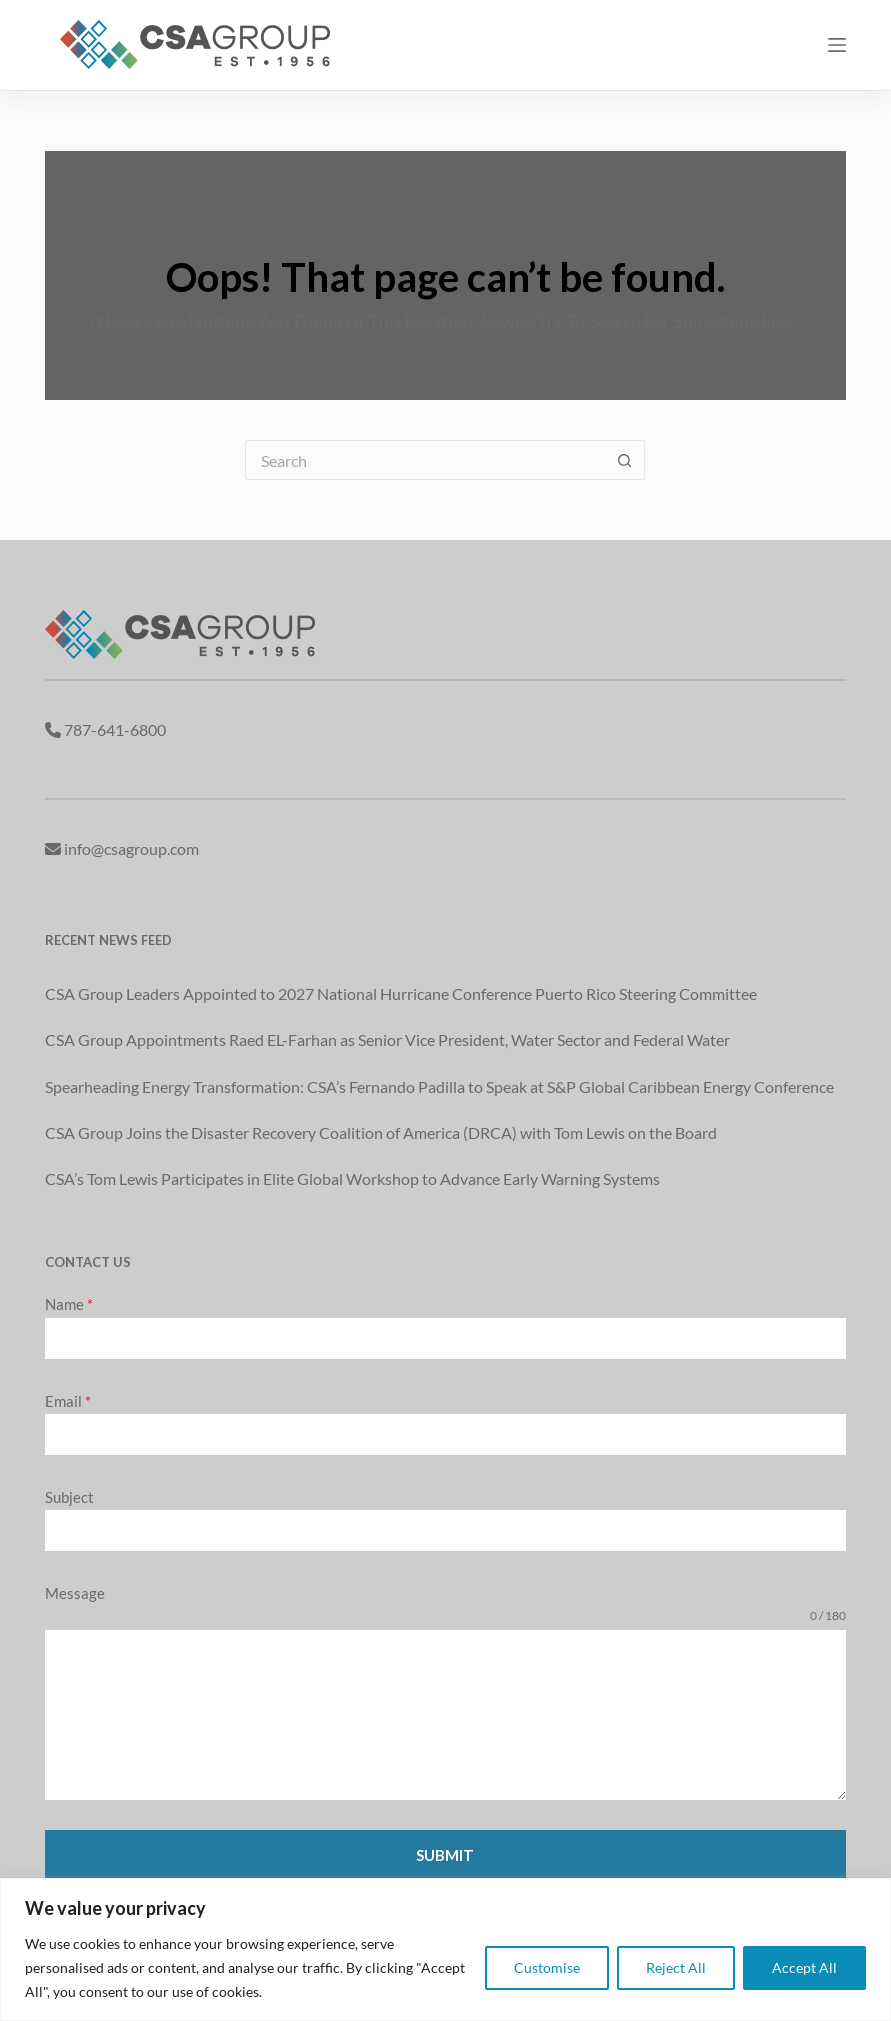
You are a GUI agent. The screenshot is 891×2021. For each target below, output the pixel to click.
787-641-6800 (115, 729)
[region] (445, 1949)
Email (68, 1401)
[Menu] (837, 45)
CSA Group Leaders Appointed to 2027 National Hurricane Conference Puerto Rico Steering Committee (401, 993)
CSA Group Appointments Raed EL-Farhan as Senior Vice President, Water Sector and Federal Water (387, 1039)
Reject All (676, 1967)
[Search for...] (425, 460)
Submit (445, 1855)
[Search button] (625, 460)
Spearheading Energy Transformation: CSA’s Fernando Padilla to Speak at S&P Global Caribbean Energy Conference (439, 1086)
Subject (69, 1497)
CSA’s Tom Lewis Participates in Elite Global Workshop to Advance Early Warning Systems (352, 1178)
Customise (547, 1967)
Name (69, 1304)
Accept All (804, 1967)
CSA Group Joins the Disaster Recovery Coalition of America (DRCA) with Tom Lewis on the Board (381, 1132)
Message (75, 1593)
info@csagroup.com (131, 848)
